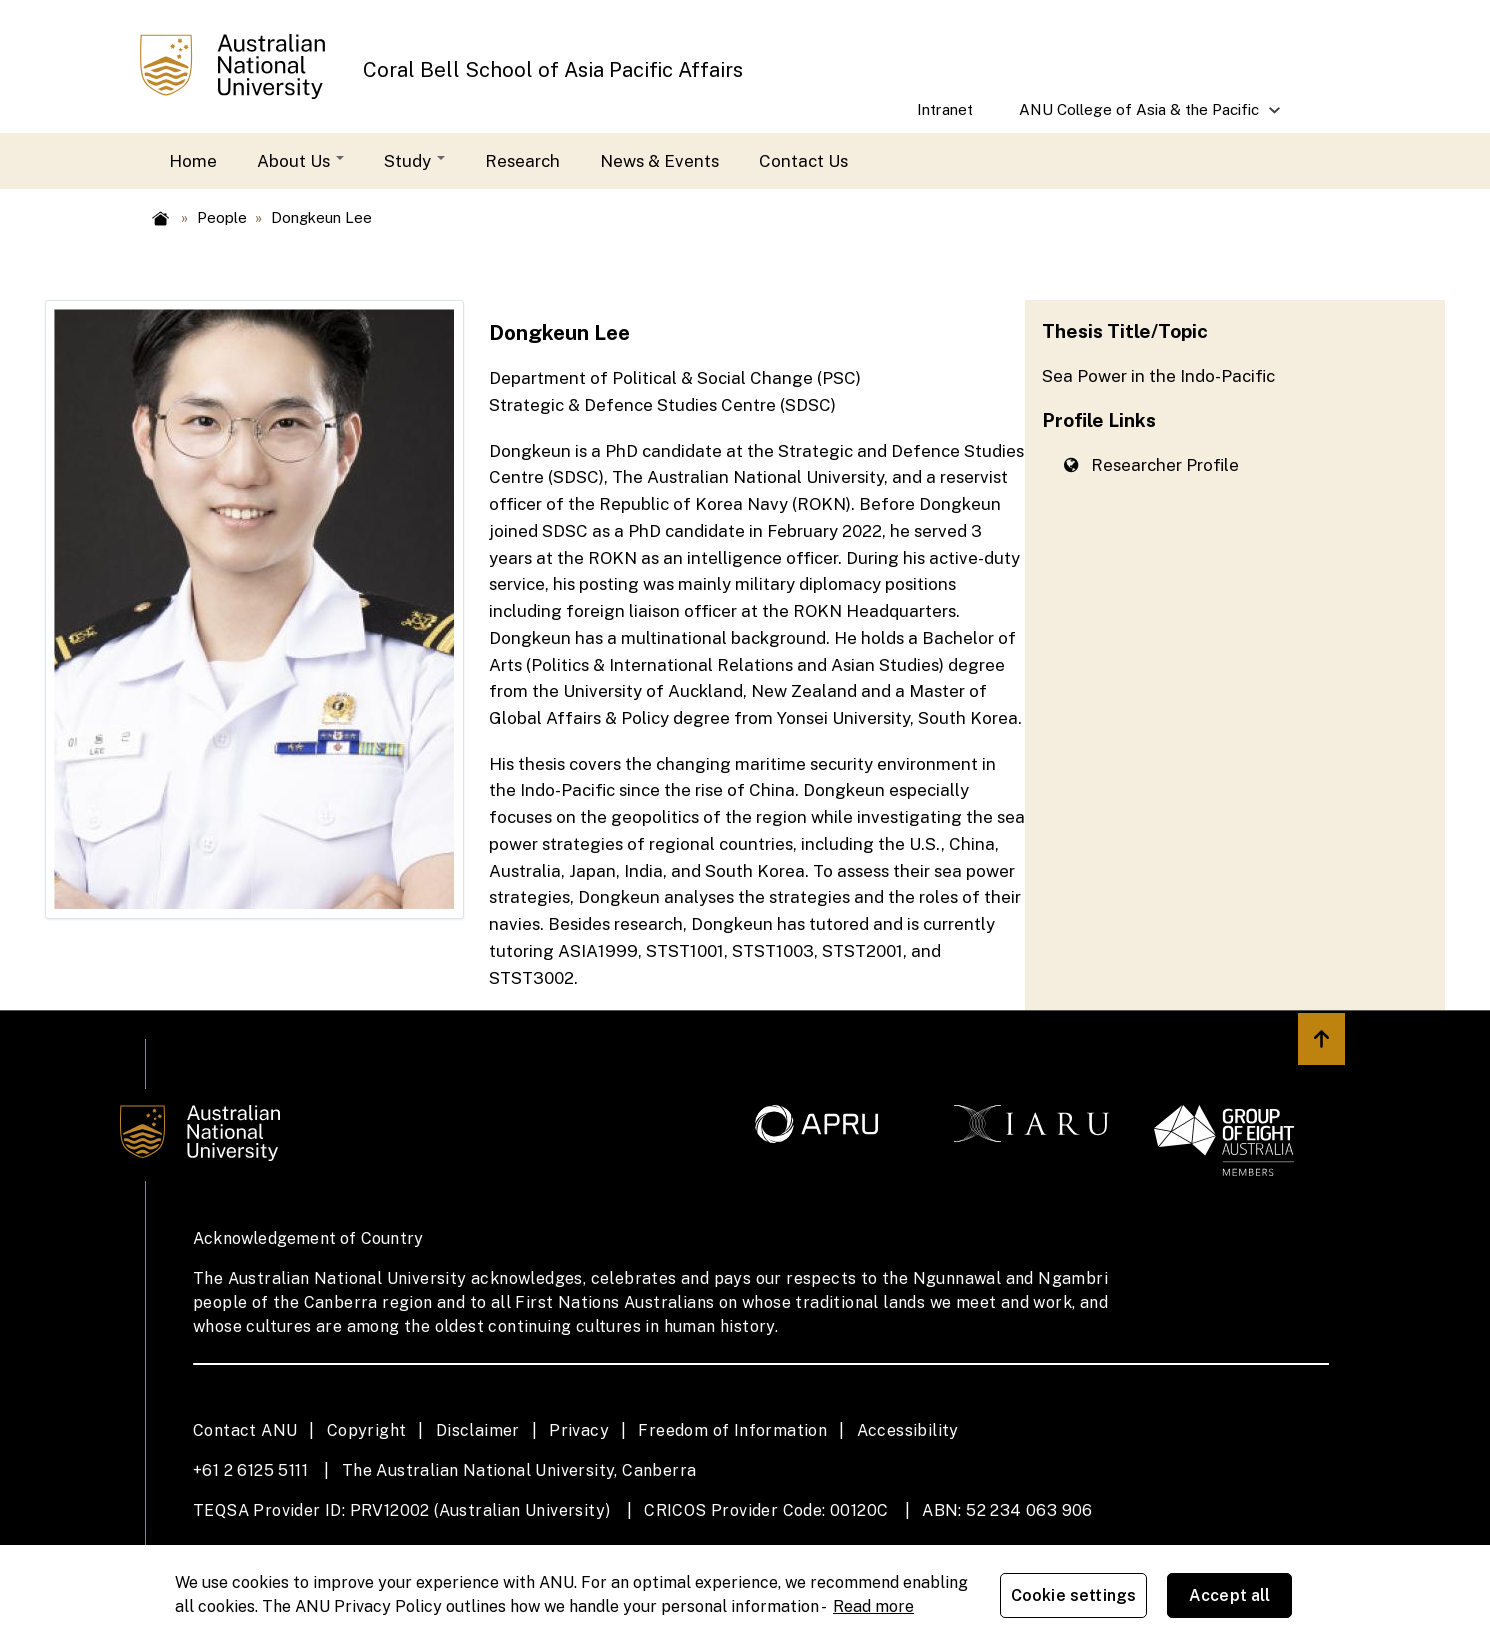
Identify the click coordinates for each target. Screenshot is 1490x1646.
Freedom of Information (732, 1430)
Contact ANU (245, 1430)
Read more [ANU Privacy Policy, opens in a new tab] (873, 1606)
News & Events (659, 161)
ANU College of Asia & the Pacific (1140, 116)
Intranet (945, 109)
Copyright (367, 1430)
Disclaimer (478, 1430)
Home (193, 161)
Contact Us (803, 161)
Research (522, 161)
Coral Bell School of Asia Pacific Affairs (553, 70)
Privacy (579, 1430)
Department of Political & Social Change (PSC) (675, 378)
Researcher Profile (1151, 465)
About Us (300, 161)
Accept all (1230, 1595)
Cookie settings (1073, 1595)
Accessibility (908, 1430)
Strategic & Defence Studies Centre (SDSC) (662, 405)
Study (414, 161)
